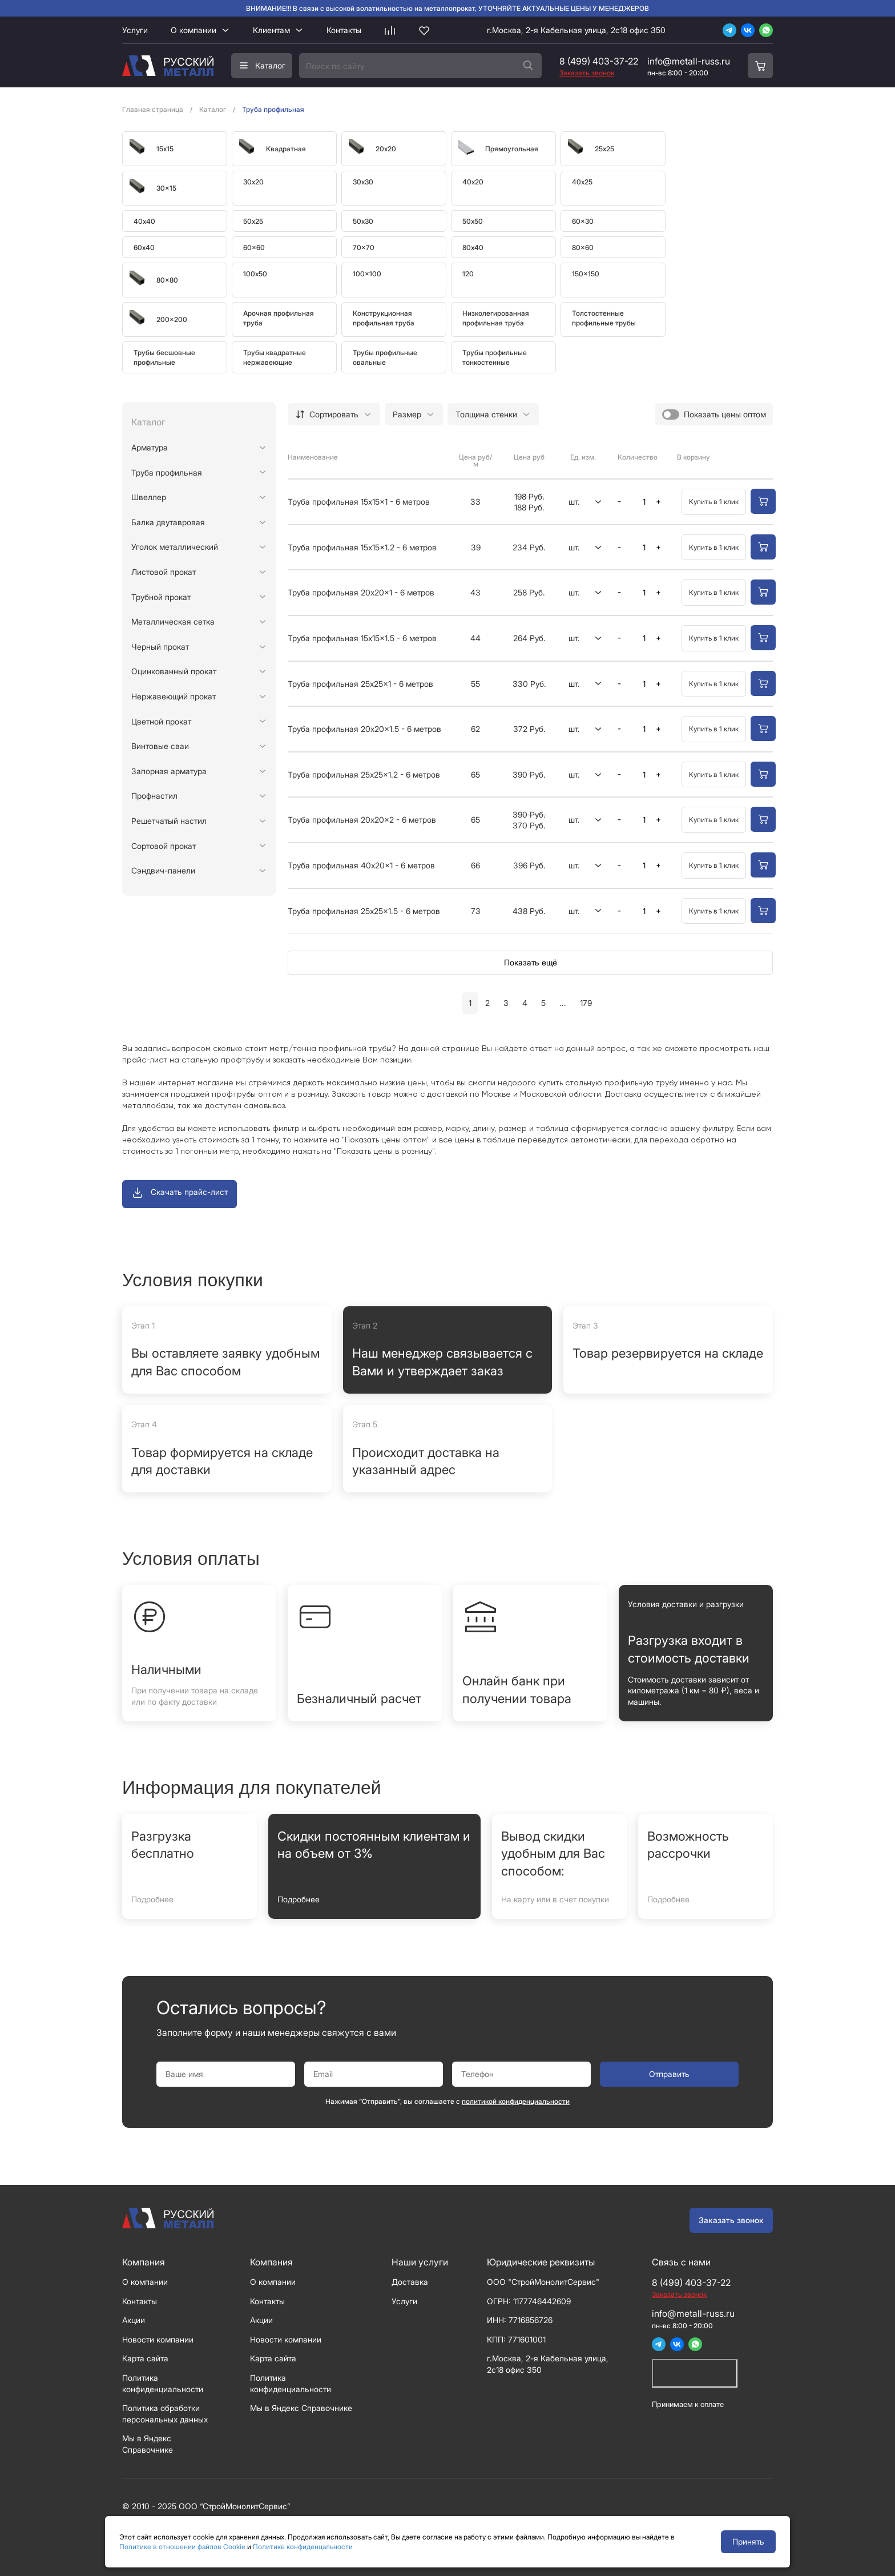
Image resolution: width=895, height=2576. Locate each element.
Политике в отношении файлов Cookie (182, 2546)
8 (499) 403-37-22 (598, 61)
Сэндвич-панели (163, 870)
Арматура (149, 447)
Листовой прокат (163, 572)
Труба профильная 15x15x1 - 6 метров (359, 501)
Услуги (135, 30)
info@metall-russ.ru (688, 61)
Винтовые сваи (160, 746)
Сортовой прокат (163, 846)
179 (586, 1003)
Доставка (410, 2282)
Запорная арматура (169, 771)
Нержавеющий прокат (173, 696)
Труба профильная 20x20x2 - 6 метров (362, 819)
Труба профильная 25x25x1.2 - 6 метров (364, 774)
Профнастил (154, 795)
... (562, 1003)
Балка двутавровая (168, 522)
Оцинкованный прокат (173, 671)
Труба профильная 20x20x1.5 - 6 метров (364, 729)
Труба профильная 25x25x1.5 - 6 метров (364, 911)
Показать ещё (530, 962)
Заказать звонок (731, 2220)
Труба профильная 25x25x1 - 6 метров (360, 684)
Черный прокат (160, 646)
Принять (748, 2541)
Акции (133, 2320)
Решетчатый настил (169, 821)
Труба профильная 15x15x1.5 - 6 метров (362, 638)
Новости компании (157, 2339)
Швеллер (148, 497)
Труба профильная (166, 472)
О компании (193, 30)
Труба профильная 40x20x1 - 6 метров (361, 865)
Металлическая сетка (173, 621)
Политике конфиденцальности (303, 2546)
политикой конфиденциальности (516, 2101)
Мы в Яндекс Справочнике (301, 2408)
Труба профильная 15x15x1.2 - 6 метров (362, 547)
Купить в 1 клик (714, 501)
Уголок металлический (174, 547)
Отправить (669, 2074)
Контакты (343, 30)
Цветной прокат (161, 721)
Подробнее (152, 1899)
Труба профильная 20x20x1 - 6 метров (361, 592)
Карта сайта (145, 2358)
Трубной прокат (161, 597)
